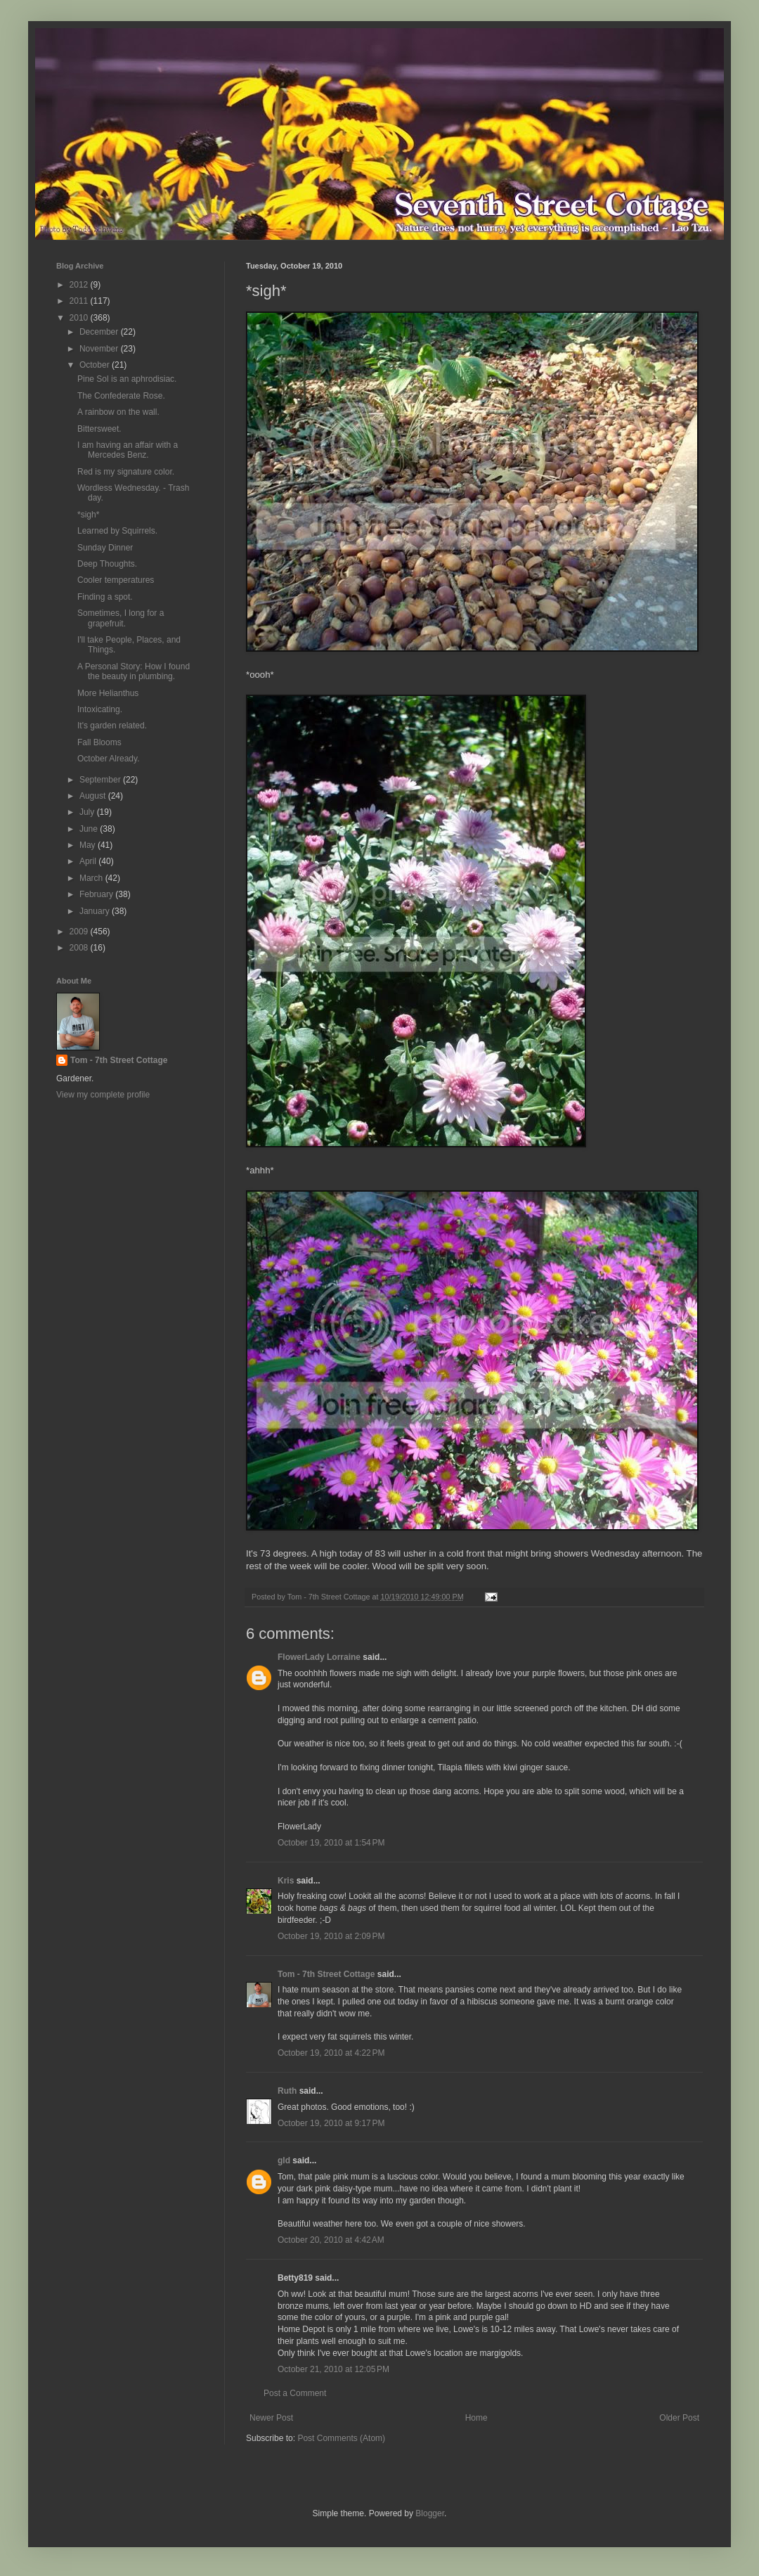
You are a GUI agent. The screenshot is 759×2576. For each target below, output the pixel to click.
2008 (80, 948)
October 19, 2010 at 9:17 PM (331, 2123)
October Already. (108, 759)
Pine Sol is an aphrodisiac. (126, 379)
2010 (80, 318)
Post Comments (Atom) (341, 2438)
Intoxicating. (99, 709)
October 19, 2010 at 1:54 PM (331, 1843)
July (88, 812)
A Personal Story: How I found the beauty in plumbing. (133, 671)
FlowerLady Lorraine (319, 1657)
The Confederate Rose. (121, 396)
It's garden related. (112, 725)
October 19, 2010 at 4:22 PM (331, 2053)
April (88, 861)
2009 (80, 931)
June (89, 829)
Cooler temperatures (115, 580)
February (97, 894)
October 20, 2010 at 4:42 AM (331, 2240)
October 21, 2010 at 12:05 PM (333, 2369)
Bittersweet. (99, 429)
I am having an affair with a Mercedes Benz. (127, 450)
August (93, 796)
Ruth (287, 2091)
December (100, 332)
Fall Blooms (99, 742)
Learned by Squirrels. (117, 531)
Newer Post (271, 2418)
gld (284, 2160)
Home (476, 2418)
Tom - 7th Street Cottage (326, 1974)
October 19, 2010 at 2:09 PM (331, 1936)
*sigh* (88, 515)
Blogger (429, 2513)
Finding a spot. (105, 597)
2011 (80, 301)
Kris (286, 1881)
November (100, 349)
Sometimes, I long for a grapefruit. (120, 618)
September (101, 780)
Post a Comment (295, 2393)
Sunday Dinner (105, 548)
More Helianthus (107, 693)
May (88, 845)
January (95, 911)
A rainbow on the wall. (118, 412)
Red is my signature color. (125, 472)
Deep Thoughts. (107, 564)
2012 (80, 285)
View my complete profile (103, 1095)
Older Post (679, 2418)
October (95, 365)
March (92, 878)
